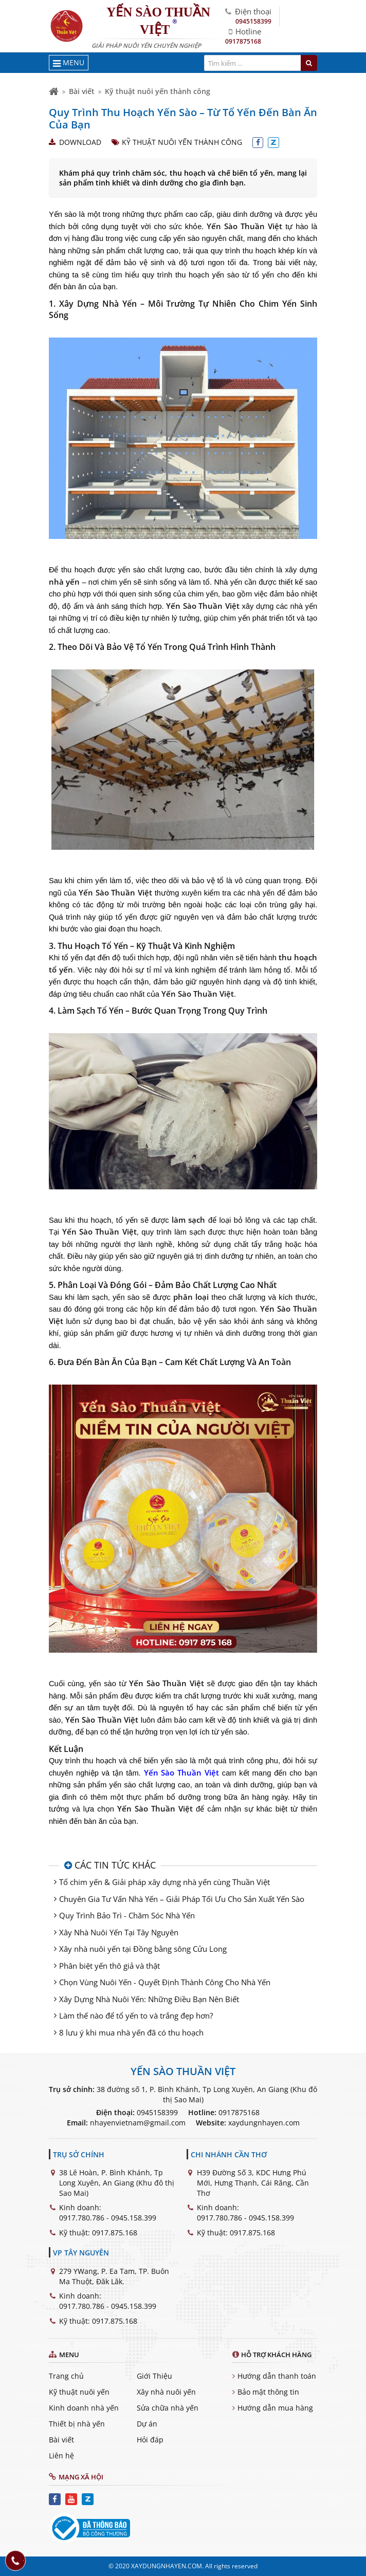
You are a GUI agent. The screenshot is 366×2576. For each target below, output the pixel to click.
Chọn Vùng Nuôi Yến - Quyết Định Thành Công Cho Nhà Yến (164, 1982)
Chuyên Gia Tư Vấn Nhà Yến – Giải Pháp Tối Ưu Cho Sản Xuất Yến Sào (181, 1899)
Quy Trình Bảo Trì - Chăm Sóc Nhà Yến (127, 1915)
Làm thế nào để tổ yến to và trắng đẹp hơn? (136, 2015)
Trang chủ (66, 2376)
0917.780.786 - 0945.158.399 (107, 2218)
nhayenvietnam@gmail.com (138, 2122)
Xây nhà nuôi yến (166, 2392)
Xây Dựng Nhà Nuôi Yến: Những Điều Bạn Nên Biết (149, 1999)
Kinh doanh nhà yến (84, 2408)
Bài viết (82, 91)
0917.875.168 (114, 2232)
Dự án (147, 2424)
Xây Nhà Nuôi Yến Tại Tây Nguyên (118, 1932)
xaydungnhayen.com (264, 2122)
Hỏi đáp (150, 2439)
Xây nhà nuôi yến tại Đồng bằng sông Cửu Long (143, 1949)
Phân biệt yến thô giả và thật (109, 1966)
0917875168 (243, 41)
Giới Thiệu (154, 2376)
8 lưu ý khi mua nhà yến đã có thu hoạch (131, 2032)
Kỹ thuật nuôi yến (79, 2392)
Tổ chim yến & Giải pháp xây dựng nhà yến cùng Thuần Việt (164, 1882)
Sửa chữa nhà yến (167, 2408)
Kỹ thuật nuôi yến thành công (157, 91)
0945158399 (253, 21)
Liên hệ (61, 2455)
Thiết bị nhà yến (77, 2424)
